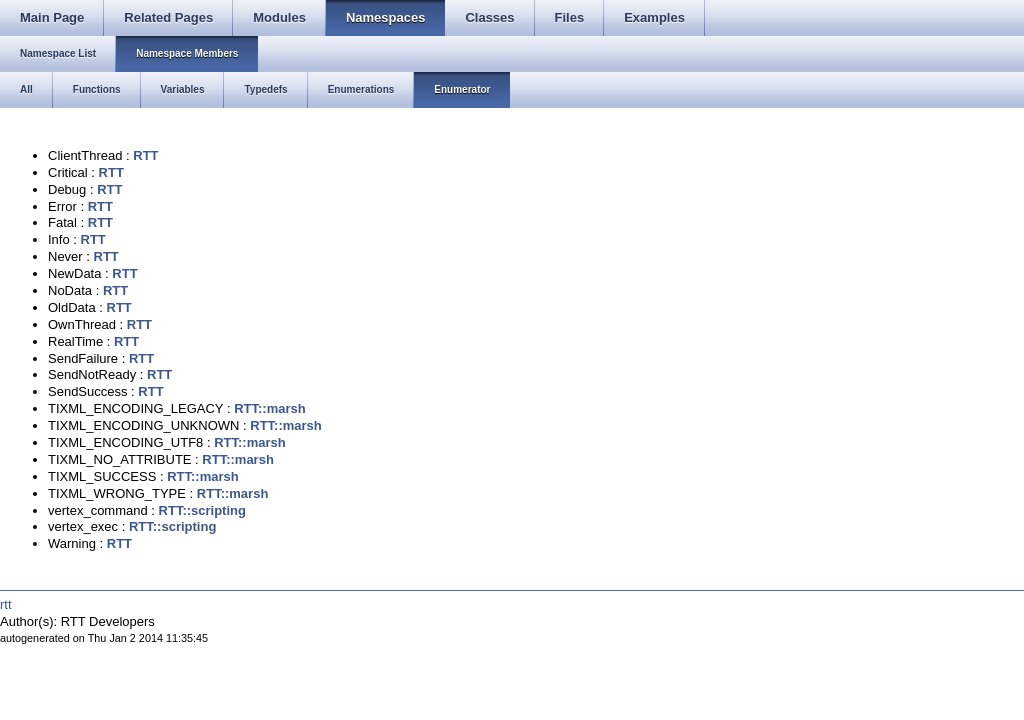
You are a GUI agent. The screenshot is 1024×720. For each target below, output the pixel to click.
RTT (145, 155)
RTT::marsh (270, 408)
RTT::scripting (202, 510)
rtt (6, 604)
